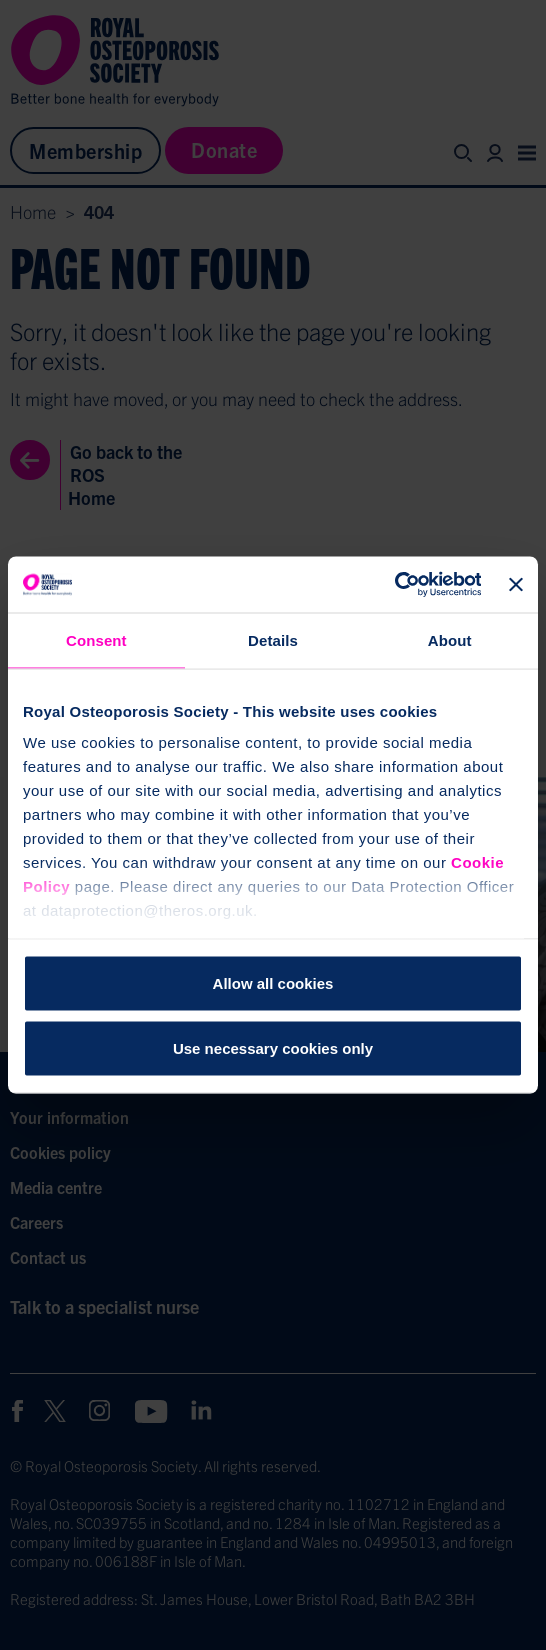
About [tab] (450, 639)
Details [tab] (273, 639)
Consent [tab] (96, 639)
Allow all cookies (273, 982)
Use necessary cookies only (273, 1048)
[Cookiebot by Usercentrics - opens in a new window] (393, 585)
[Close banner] (516, 584)
